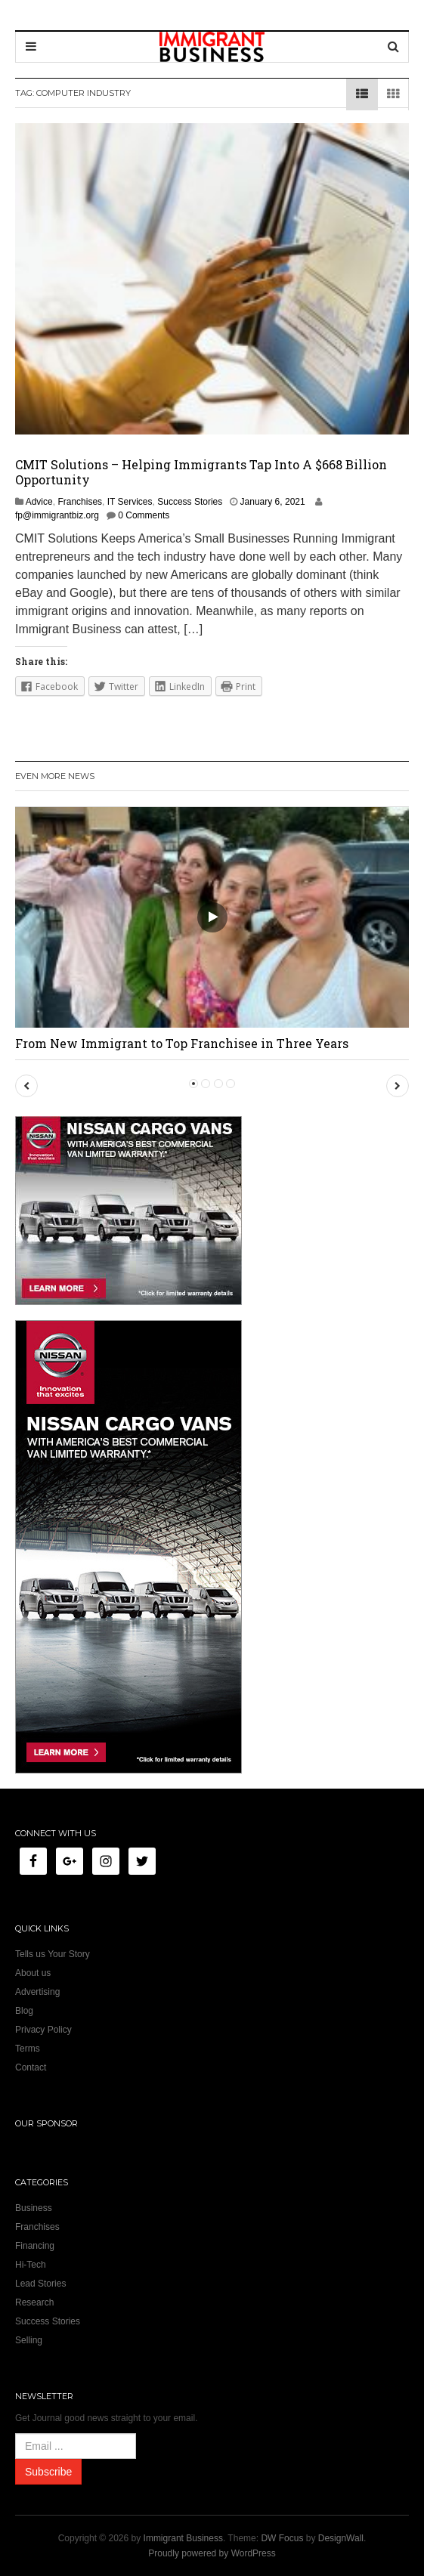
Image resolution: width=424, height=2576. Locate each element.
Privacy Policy (43, 2029)
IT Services (130, 501)
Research (34, 2302)
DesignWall (341, 2538)
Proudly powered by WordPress (212, 2553)
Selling (28, 2340)
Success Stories (189, 501)
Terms (27, 2048)
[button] (26, 1086)
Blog (24, 2010)
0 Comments (143, 515)
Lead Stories (40, 2283)
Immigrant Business (183, 2538)
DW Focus (282, 2538)
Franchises (79, 501)
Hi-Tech (30, 2264)
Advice (39, 501)
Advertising (37, 1992)
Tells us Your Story (52, 1954)
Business (33, 2208)
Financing (34, 2245)
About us (33, 1973)
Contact (30, 2067)
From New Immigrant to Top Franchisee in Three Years (181, 1043)
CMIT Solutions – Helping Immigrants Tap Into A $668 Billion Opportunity (201, 471)
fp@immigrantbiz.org (57, 515)
